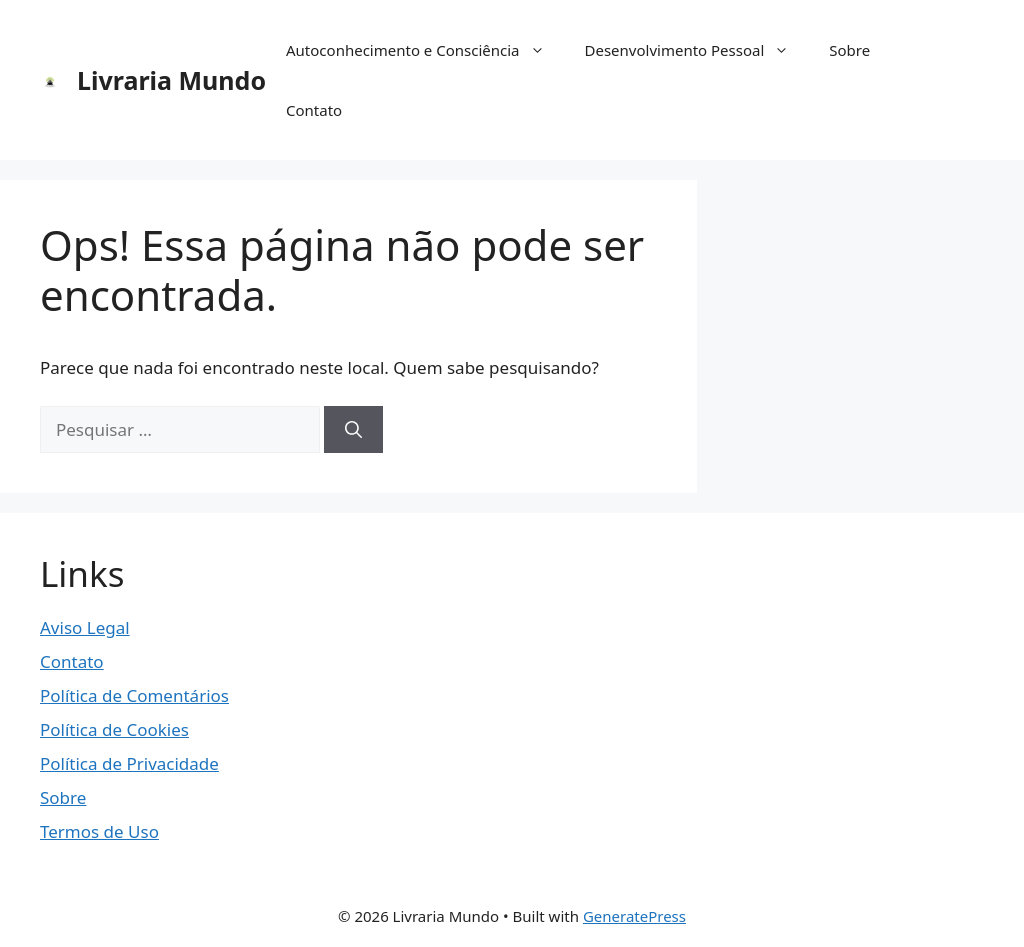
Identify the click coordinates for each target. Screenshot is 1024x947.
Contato (314, 110)
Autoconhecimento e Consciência (425, 50)
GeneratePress (634, 916)
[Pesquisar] (353, 430)
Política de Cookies (114, 729)
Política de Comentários (134, 695)
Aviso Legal (85, 627)
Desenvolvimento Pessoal (697, 50)
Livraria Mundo (171, 80)
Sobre (849, 50)
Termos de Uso (99, 831)
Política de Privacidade (129, 763)
